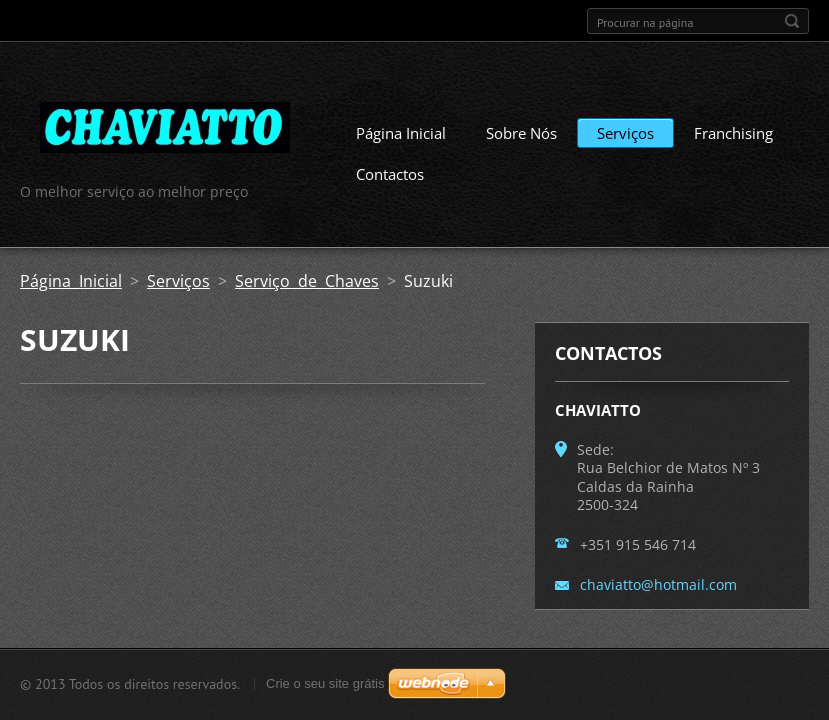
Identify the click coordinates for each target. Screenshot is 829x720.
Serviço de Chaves (307, 281)
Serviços (625, 133)
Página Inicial (401, 133)
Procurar (792, 21)
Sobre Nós (521, 133)
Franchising (733, 133)
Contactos (390, 174)
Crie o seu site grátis (325, 683)
